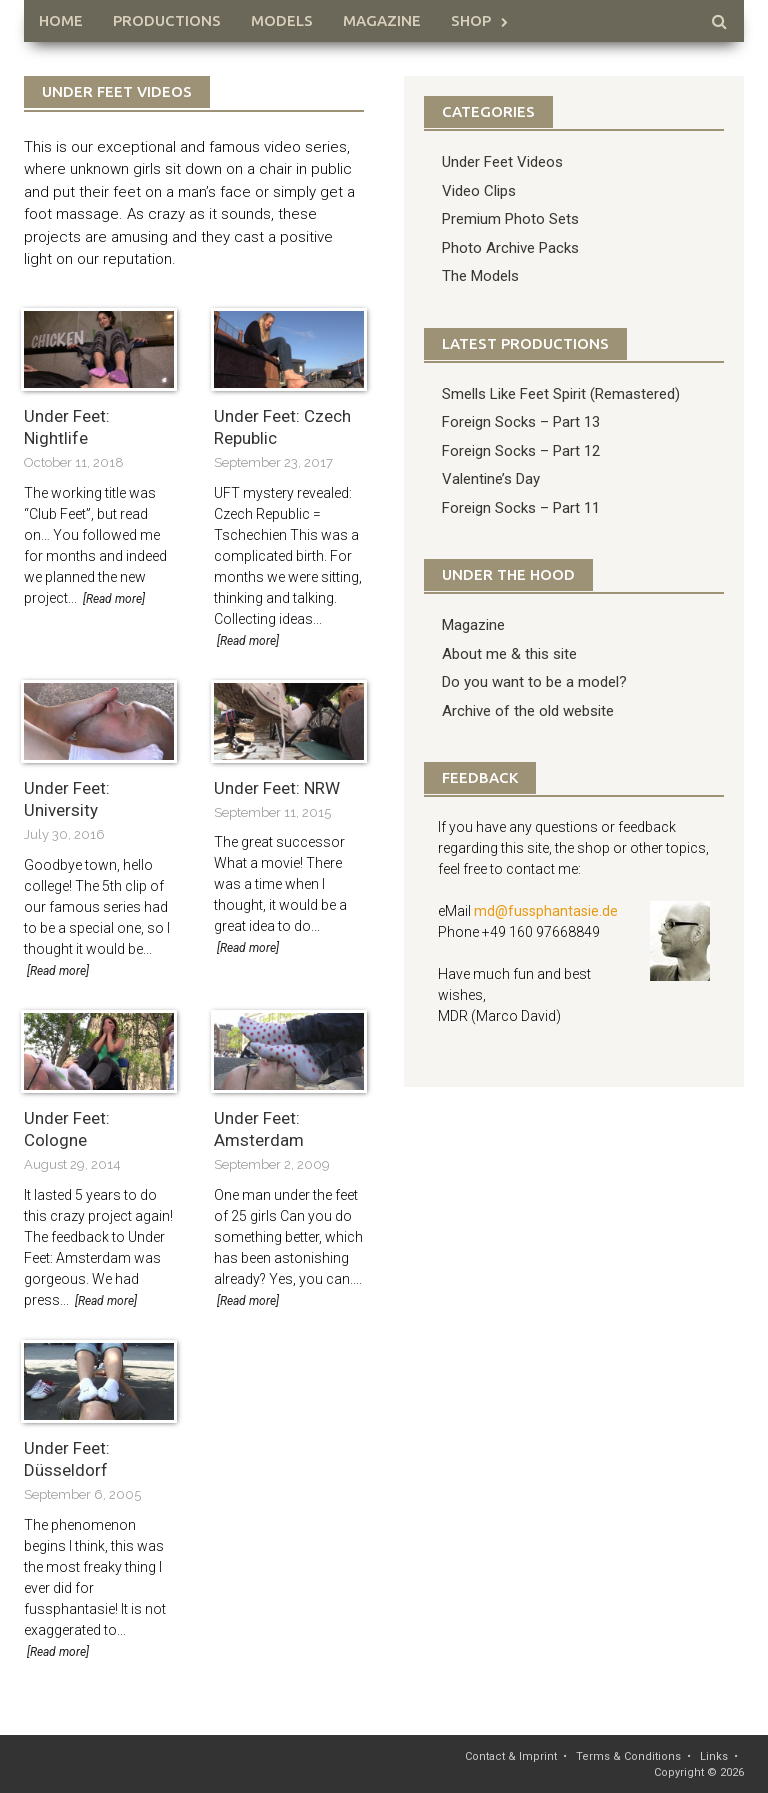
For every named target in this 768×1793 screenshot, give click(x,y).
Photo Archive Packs (510, 248)
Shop (471, 20)
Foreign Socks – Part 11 (521, 508)
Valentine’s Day (491, 479)
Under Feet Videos (502, 162)
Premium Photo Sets (510, 219)
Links (714, 1756)
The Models (480, 276)
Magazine (382, 20)
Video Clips (479, 191)
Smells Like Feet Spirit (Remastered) (561, 394)
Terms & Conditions (628, 1756)
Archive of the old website (528, 711)
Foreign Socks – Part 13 (521, 422)
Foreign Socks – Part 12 (521, 451)
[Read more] (114, 599)
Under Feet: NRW (277, 788)
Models (282, 20)
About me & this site (509, 654)
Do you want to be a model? (534, 682)
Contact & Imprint (511, 1756)
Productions (167, 20)
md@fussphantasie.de (546, 911)
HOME (61, 20)
